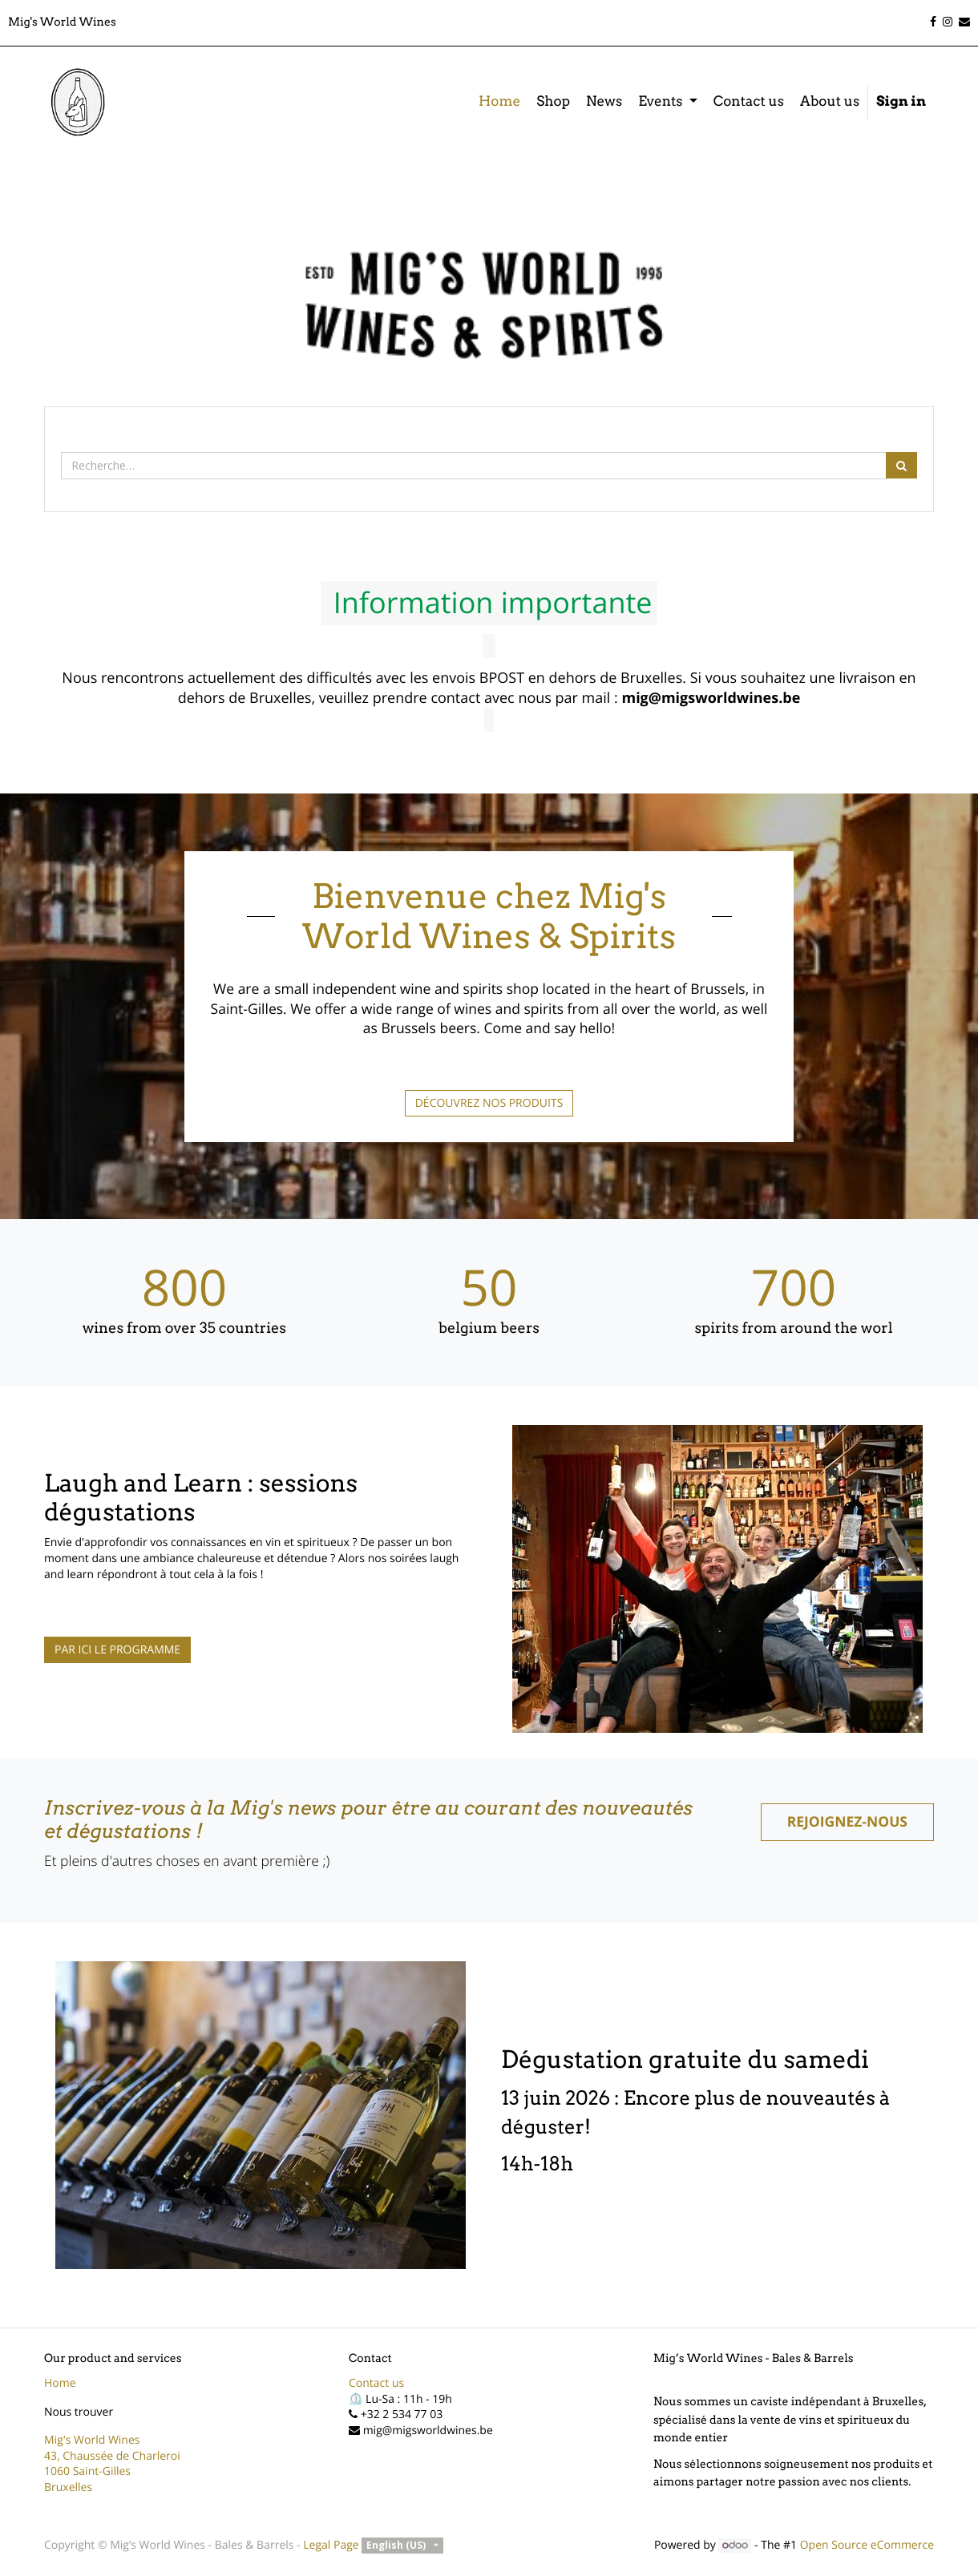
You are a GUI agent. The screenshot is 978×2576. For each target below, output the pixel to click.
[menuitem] (499, 102)
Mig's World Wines (92, 2440)
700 (793, 1287)
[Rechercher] (901, 465)
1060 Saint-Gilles (87, 2471)
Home (60, 2383)
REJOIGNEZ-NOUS (847, 1821)
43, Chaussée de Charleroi (112, 2456)
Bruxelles (68, 2487)
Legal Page (330, 2545)
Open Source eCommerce (867, 2545)
